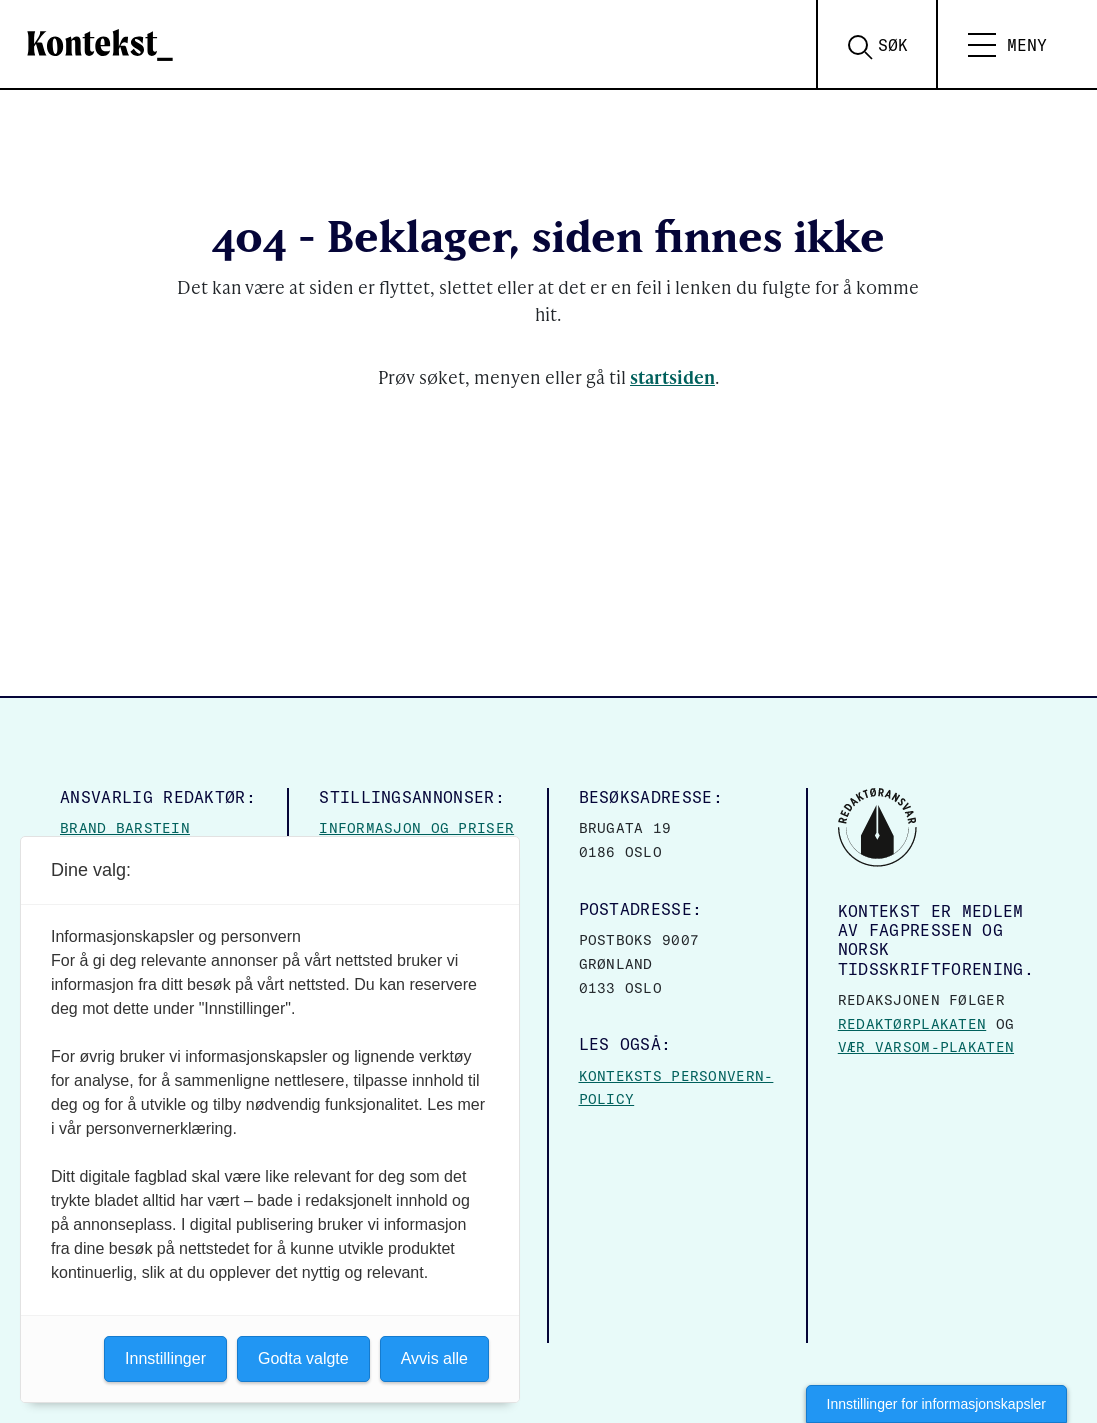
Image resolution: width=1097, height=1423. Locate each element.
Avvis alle (434, 1358)
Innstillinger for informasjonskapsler (936, 1404)
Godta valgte (303, 1358)
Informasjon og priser (416, 828)
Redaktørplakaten (912, 1024)
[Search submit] (888, 45)
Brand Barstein (125, 828)
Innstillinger (165, 1358)
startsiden (672, 376)
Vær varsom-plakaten (926, 1047)
